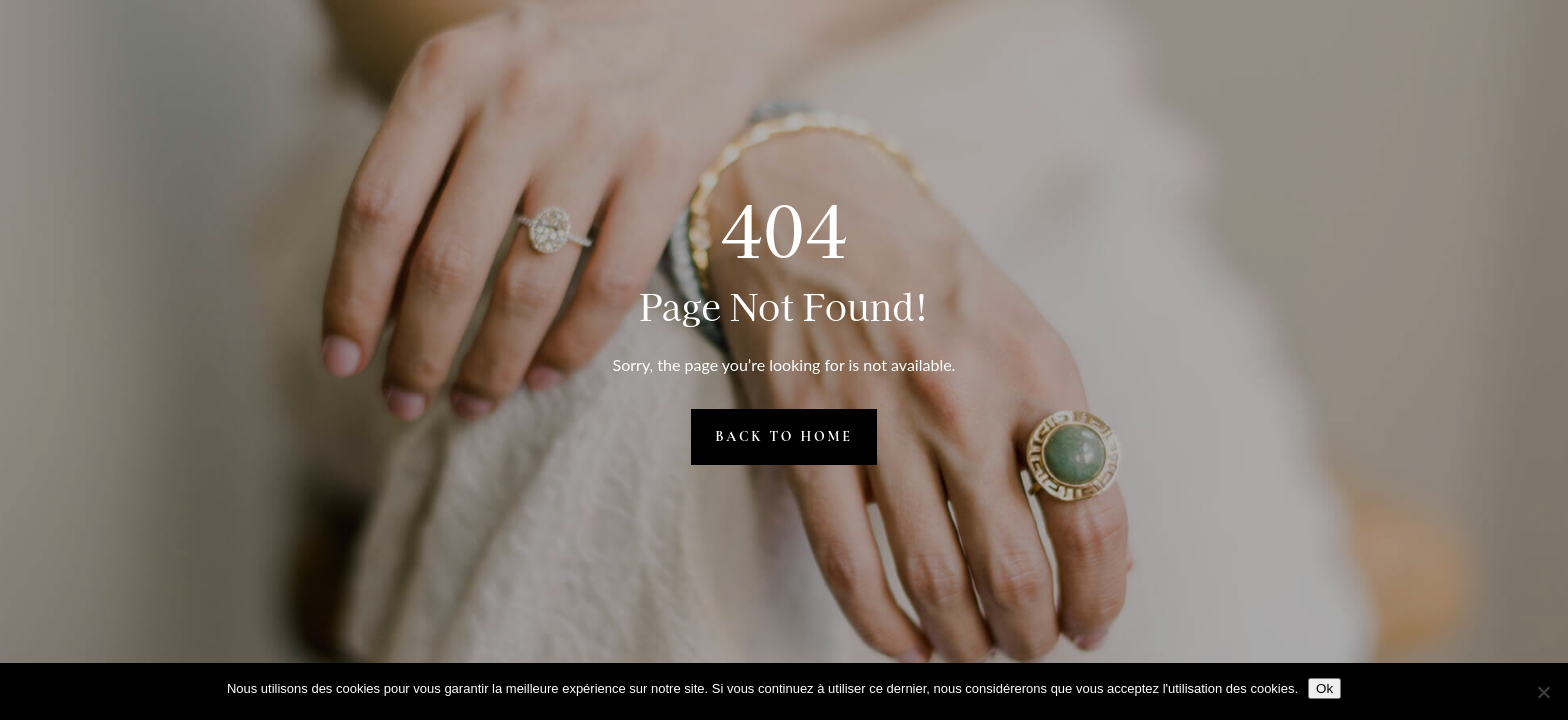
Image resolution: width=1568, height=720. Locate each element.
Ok (1324, 688)
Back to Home (784, 436)
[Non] (1543, 692)
